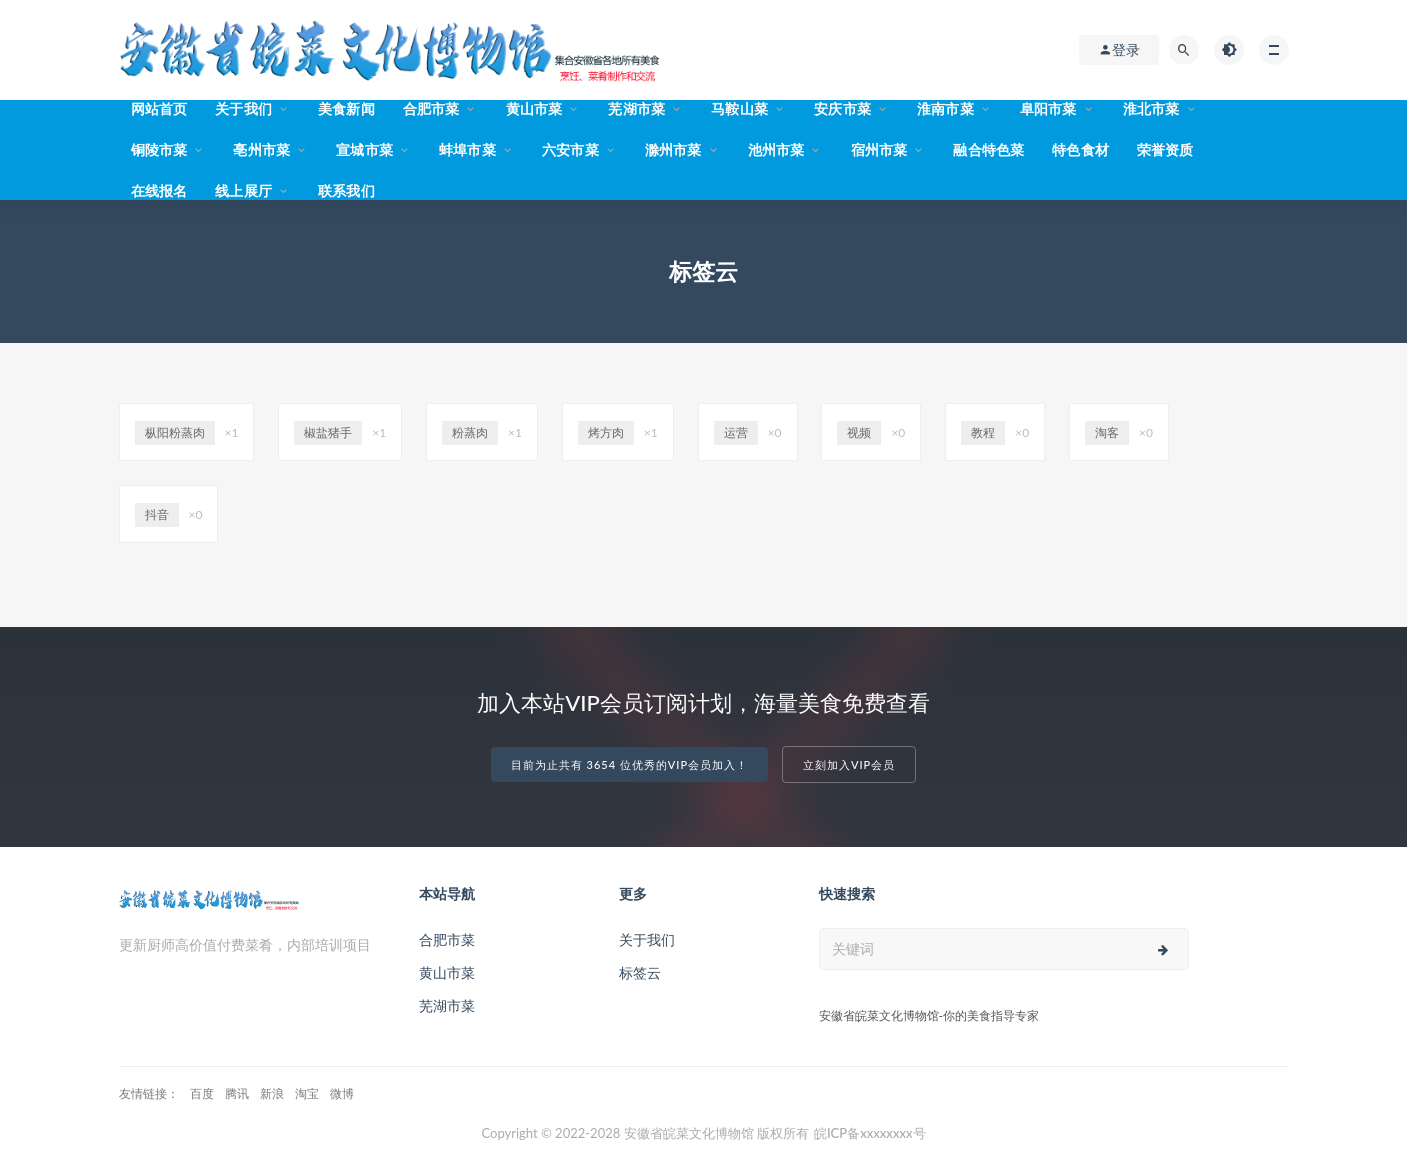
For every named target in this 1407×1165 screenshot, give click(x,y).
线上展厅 (243, 190)
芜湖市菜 (636, 108)
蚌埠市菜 (467, 149)
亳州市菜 (261, 149)
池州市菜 (776, 149)
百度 (202, 1093)
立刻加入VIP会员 (849, 764)
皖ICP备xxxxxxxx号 (870, 1133)
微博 (342, 1093)
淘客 (1107, 432)
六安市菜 (570, 149)
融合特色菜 (988, 149)
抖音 (157, 514)
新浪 (272, 1093)
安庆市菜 (842, 108)
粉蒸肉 (470, 432)
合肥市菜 (431, 108)
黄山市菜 (534, 108)
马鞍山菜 (739, 108)
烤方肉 (606, 432)
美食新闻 (346, 108)
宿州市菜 (879, 149)
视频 (859, 432)
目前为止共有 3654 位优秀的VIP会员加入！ (629, 764)
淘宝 (307, 1093)
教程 (983, 432)
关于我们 (243, 108)
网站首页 (159, 108)
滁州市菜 (673, 149)
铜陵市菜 (159, 149)
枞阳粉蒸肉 (175, 432)
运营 (736, 432)
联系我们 (346, 190)
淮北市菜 (1151, 108)
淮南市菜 (945, 108)
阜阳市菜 (1048, 108)
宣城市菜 (364, 149)
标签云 (640, 972)
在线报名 (159, 190)
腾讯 (237, 1093)
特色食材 (1080, 149)
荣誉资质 (1165, 149)
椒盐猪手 (328, 432)
